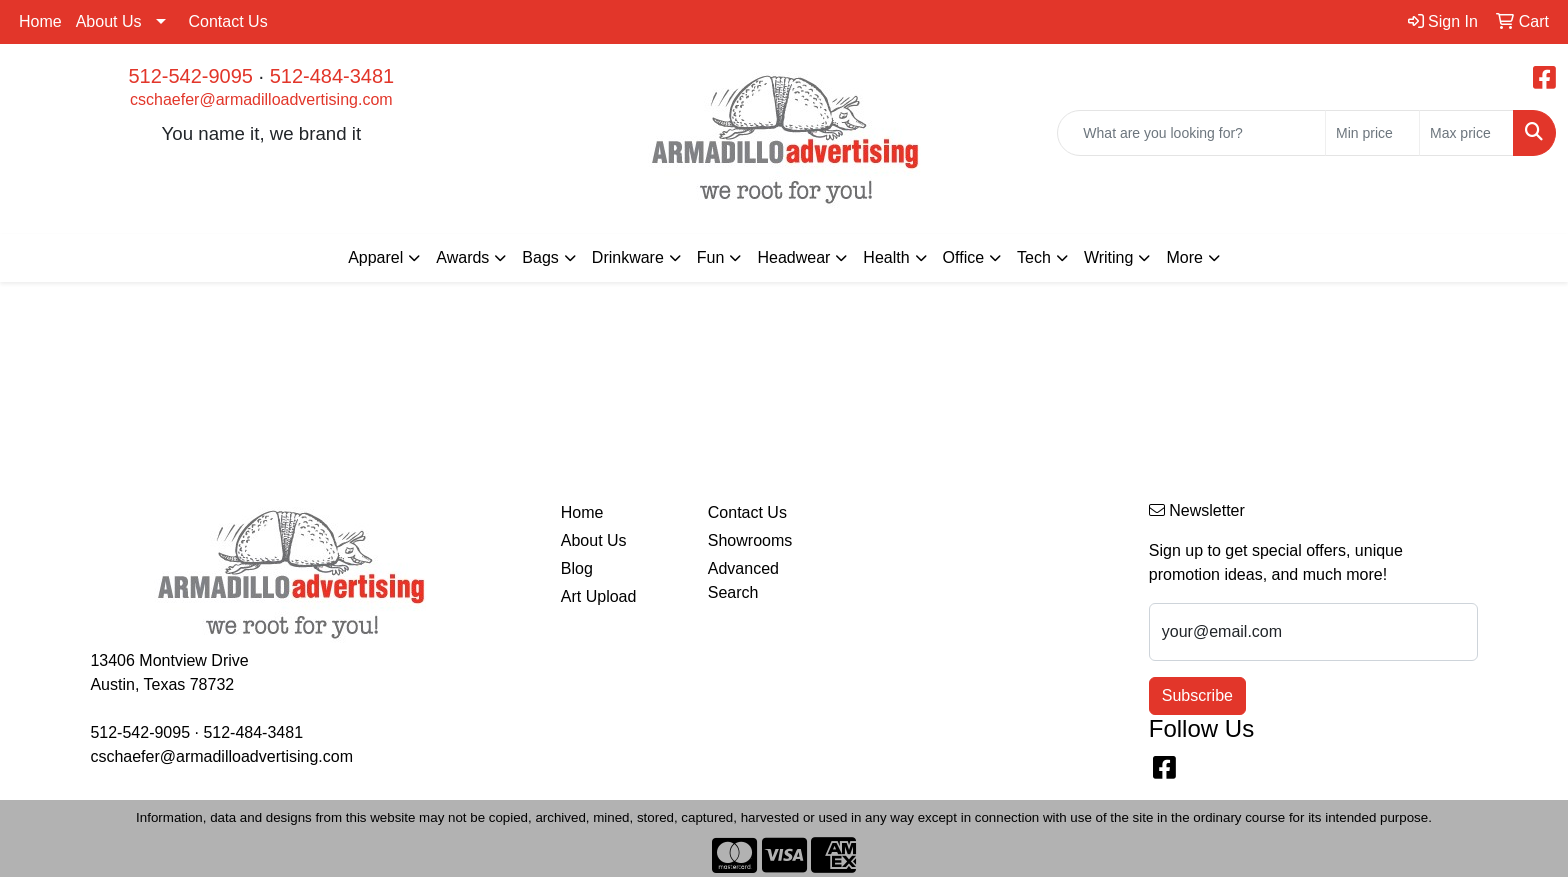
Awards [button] (462, 257)
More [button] (1184, 257)
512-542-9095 (190, 76)
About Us (109, 21)
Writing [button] (1109, 257)
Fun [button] (711, 257)
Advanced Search (743, 580)
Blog (577, 568)
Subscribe (1197, 695)
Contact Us (228, 21)
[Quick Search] (1191, 133)
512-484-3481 (332, 76)
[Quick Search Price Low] (1372, 133)
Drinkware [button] (628, 257)
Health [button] (886, 257)
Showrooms (750, 540)
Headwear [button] (793, 257)
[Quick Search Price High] (1466, 133)
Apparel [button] (375, 257)
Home (40, 21)
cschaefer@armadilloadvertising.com (261, 99)
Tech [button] (1034, 257)
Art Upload (599, 596)
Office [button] (964, 257)
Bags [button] (540, 257)
